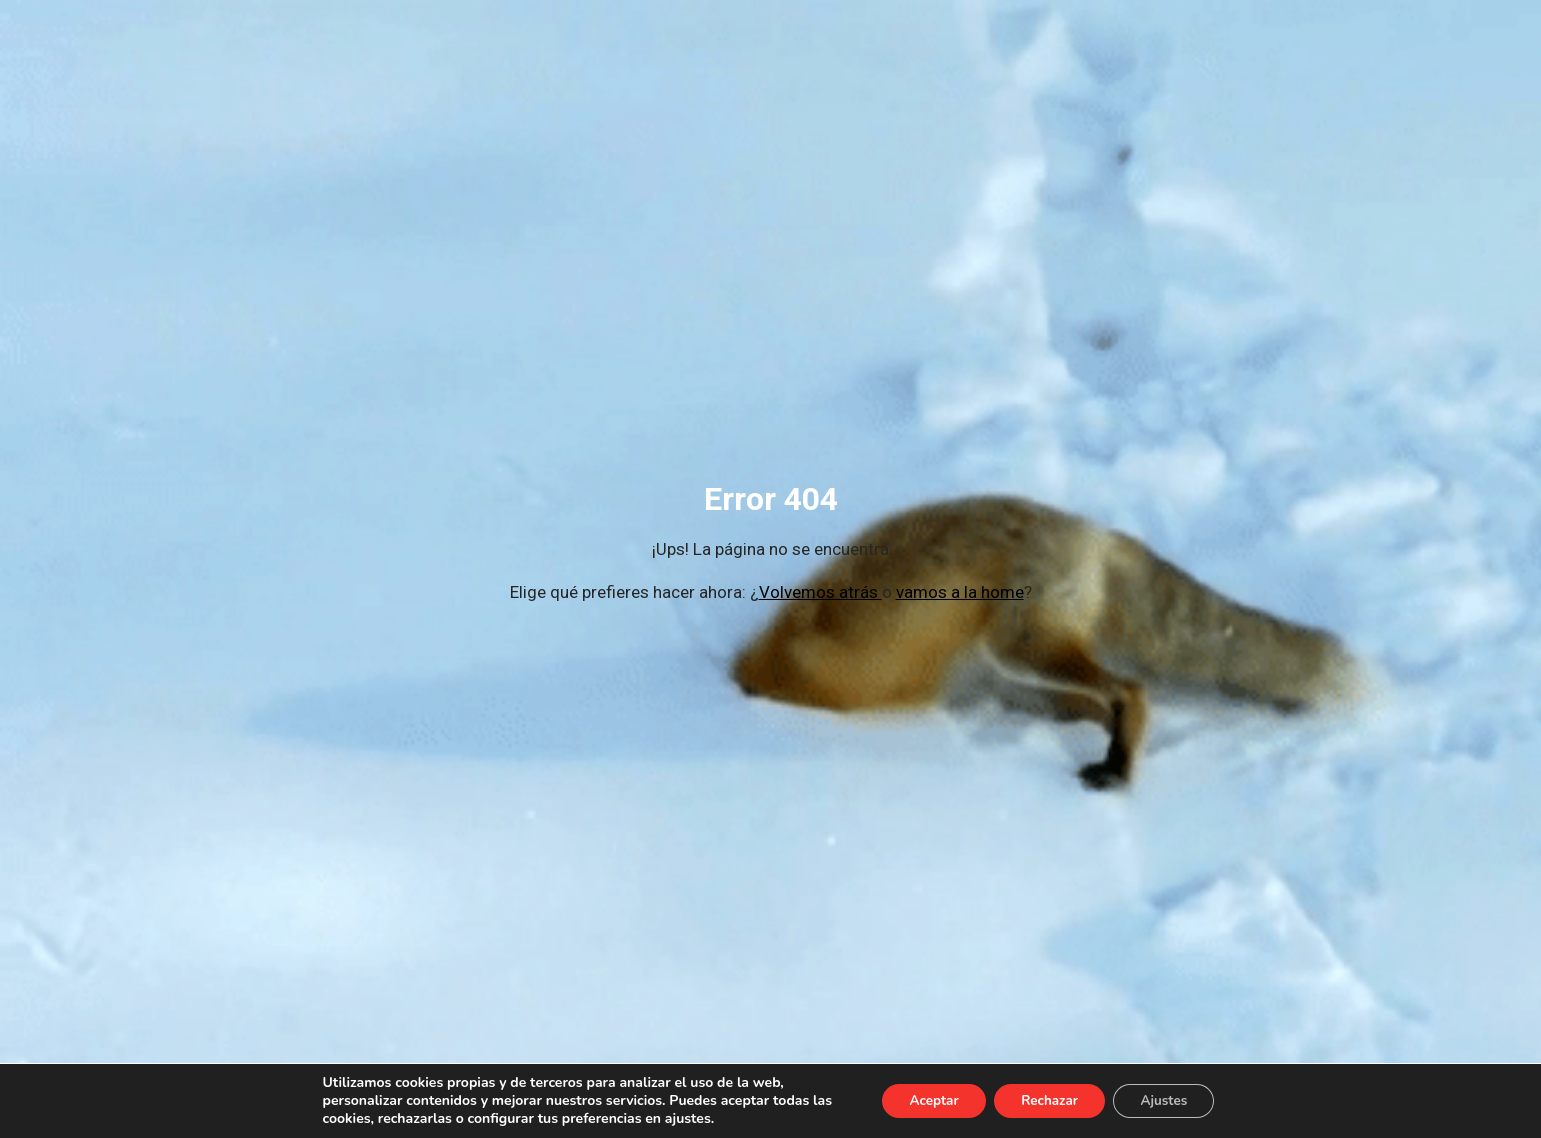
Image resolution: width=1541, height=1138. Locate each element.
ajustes (676, 1119)
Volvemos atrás (820, 592)
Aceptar (926, 1100)
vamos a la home (960, 592)
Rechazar (1049, 1100)
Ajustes (1171, 1100)
